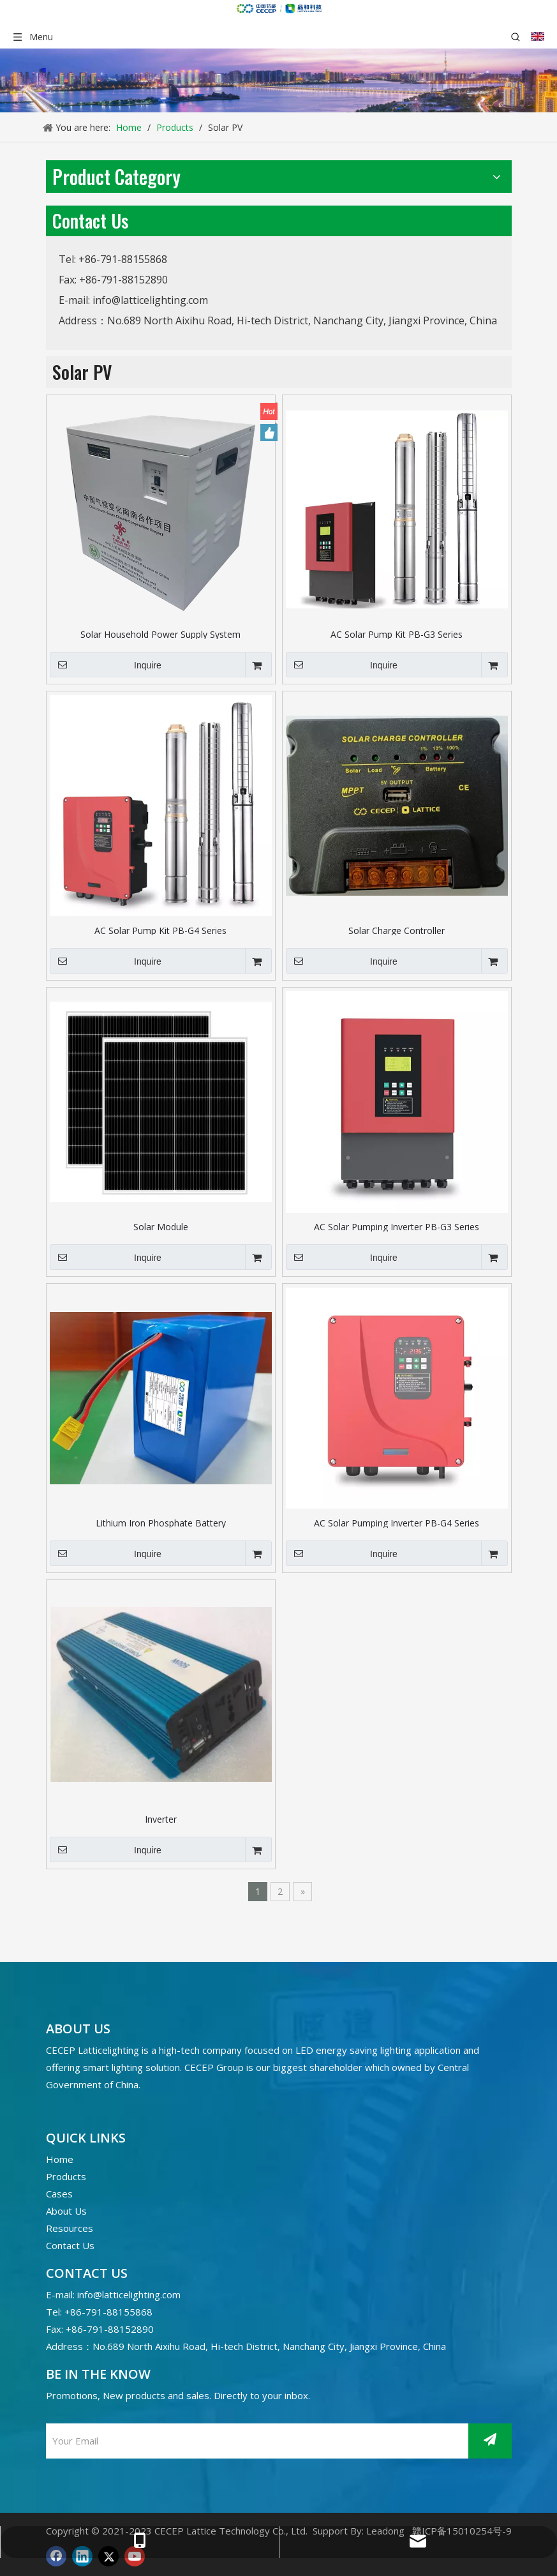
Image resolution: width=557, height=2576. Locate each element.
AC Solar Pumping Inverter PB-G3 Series (396, 1226)
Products (66, 2176)
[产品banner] (278, 80)
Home (59, 2159)
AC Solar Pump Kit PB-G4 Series (160, 929)
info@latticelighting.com (150, 300)
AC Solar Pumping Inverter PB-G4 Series (396, 1522)
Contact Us (70, 2245)
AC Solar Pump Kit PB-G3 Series (396, 633)
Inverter (161, 1818)
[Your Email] (254, 2441)
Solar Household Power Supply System (160, 633)
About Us (66, 2210)
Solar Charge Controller (396, 929)
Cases (59, 2193)
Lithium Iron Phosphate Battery (161, 1522)
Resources (69, 2228)
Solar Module (160, 1226)
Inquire (105, 664)
